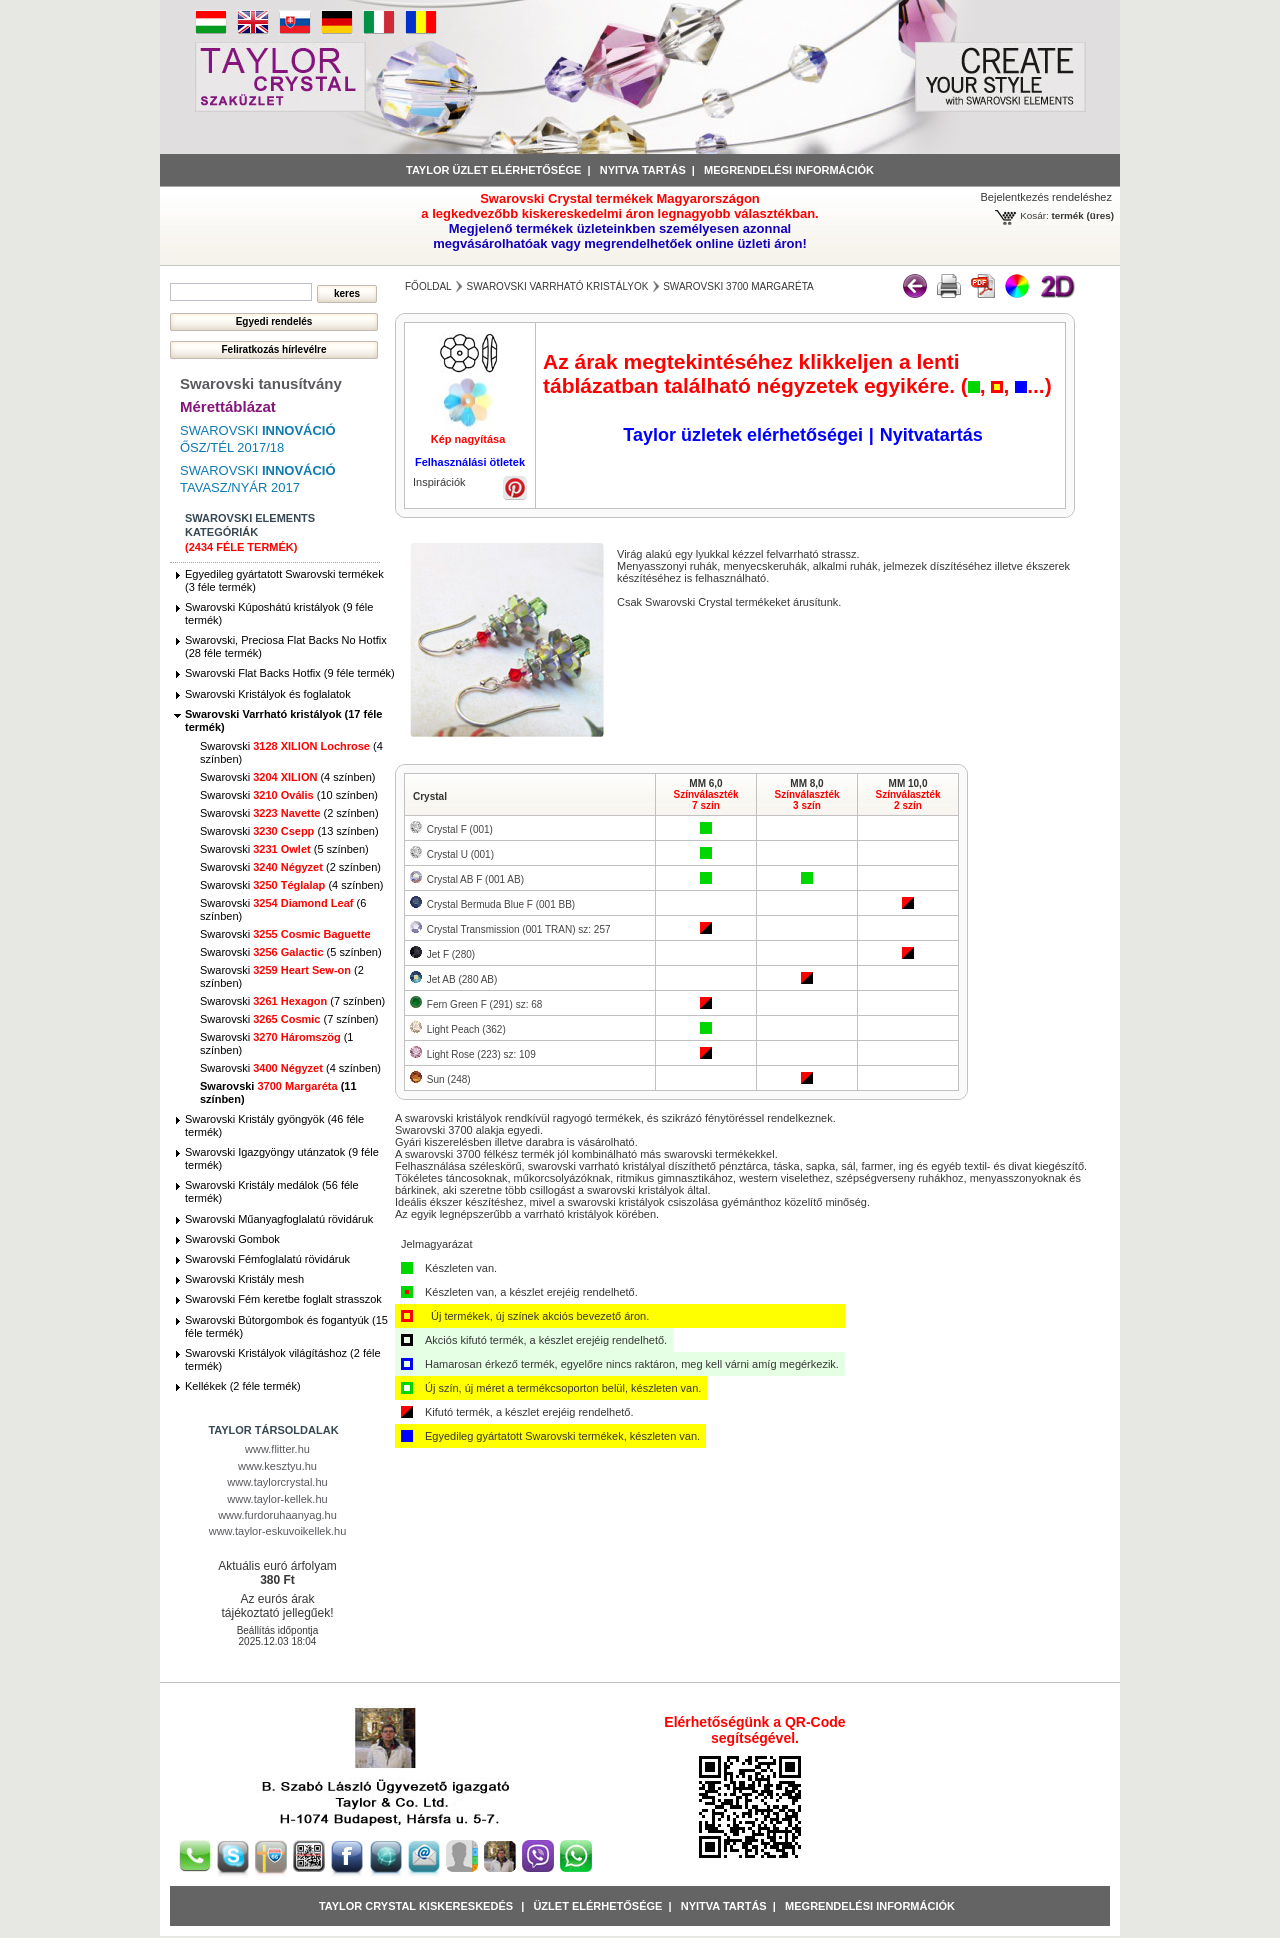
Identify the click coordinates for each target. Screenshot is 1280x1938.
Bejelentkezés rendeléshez (1046, 197)
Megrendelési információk (789, 170)
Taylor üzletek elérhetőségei (743, 435)
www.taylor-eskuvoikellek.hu (278, 1531)
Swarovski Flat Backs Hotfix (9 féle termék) (290, 673)
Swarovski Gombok (232, 1239)
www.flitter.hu (277, 1449)
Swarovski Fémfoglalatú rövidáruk (267, 1259)
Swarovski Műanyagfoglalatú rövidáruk (279, 1219)
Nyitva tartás (643, 170)
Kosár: (1034, 215)
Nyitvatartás (931, 435)
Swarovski (285, 934)
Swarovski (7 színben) (292, 1001)
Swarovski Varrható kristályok (557, 286)
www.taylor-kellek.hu (277, 1499)
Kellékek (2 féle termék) (243, 1386)
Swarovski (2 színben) (289, 813)
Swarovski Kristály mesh (244, 1279)
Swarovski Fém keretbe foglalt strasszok (283, 1299)
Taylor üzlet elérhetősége (493, 170)
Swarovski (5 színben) (284, 849)
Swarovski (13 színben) (289, 831)
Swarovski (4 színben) (287, 777)
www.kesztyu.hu (277, 1466)
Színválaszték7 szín (705, 800)
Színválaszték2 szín (907, 800)
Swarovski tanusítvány (261, 383)
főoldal (428, 286)
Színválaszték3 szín (806, 800)
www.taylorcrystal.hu (277, 1482)
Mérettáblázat (228, 406)
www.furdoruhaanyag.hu (277, 1515)
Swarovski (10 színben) (289, 795)
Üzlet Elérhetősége (597, 1906)
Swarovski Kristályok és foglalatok (268, 694)
